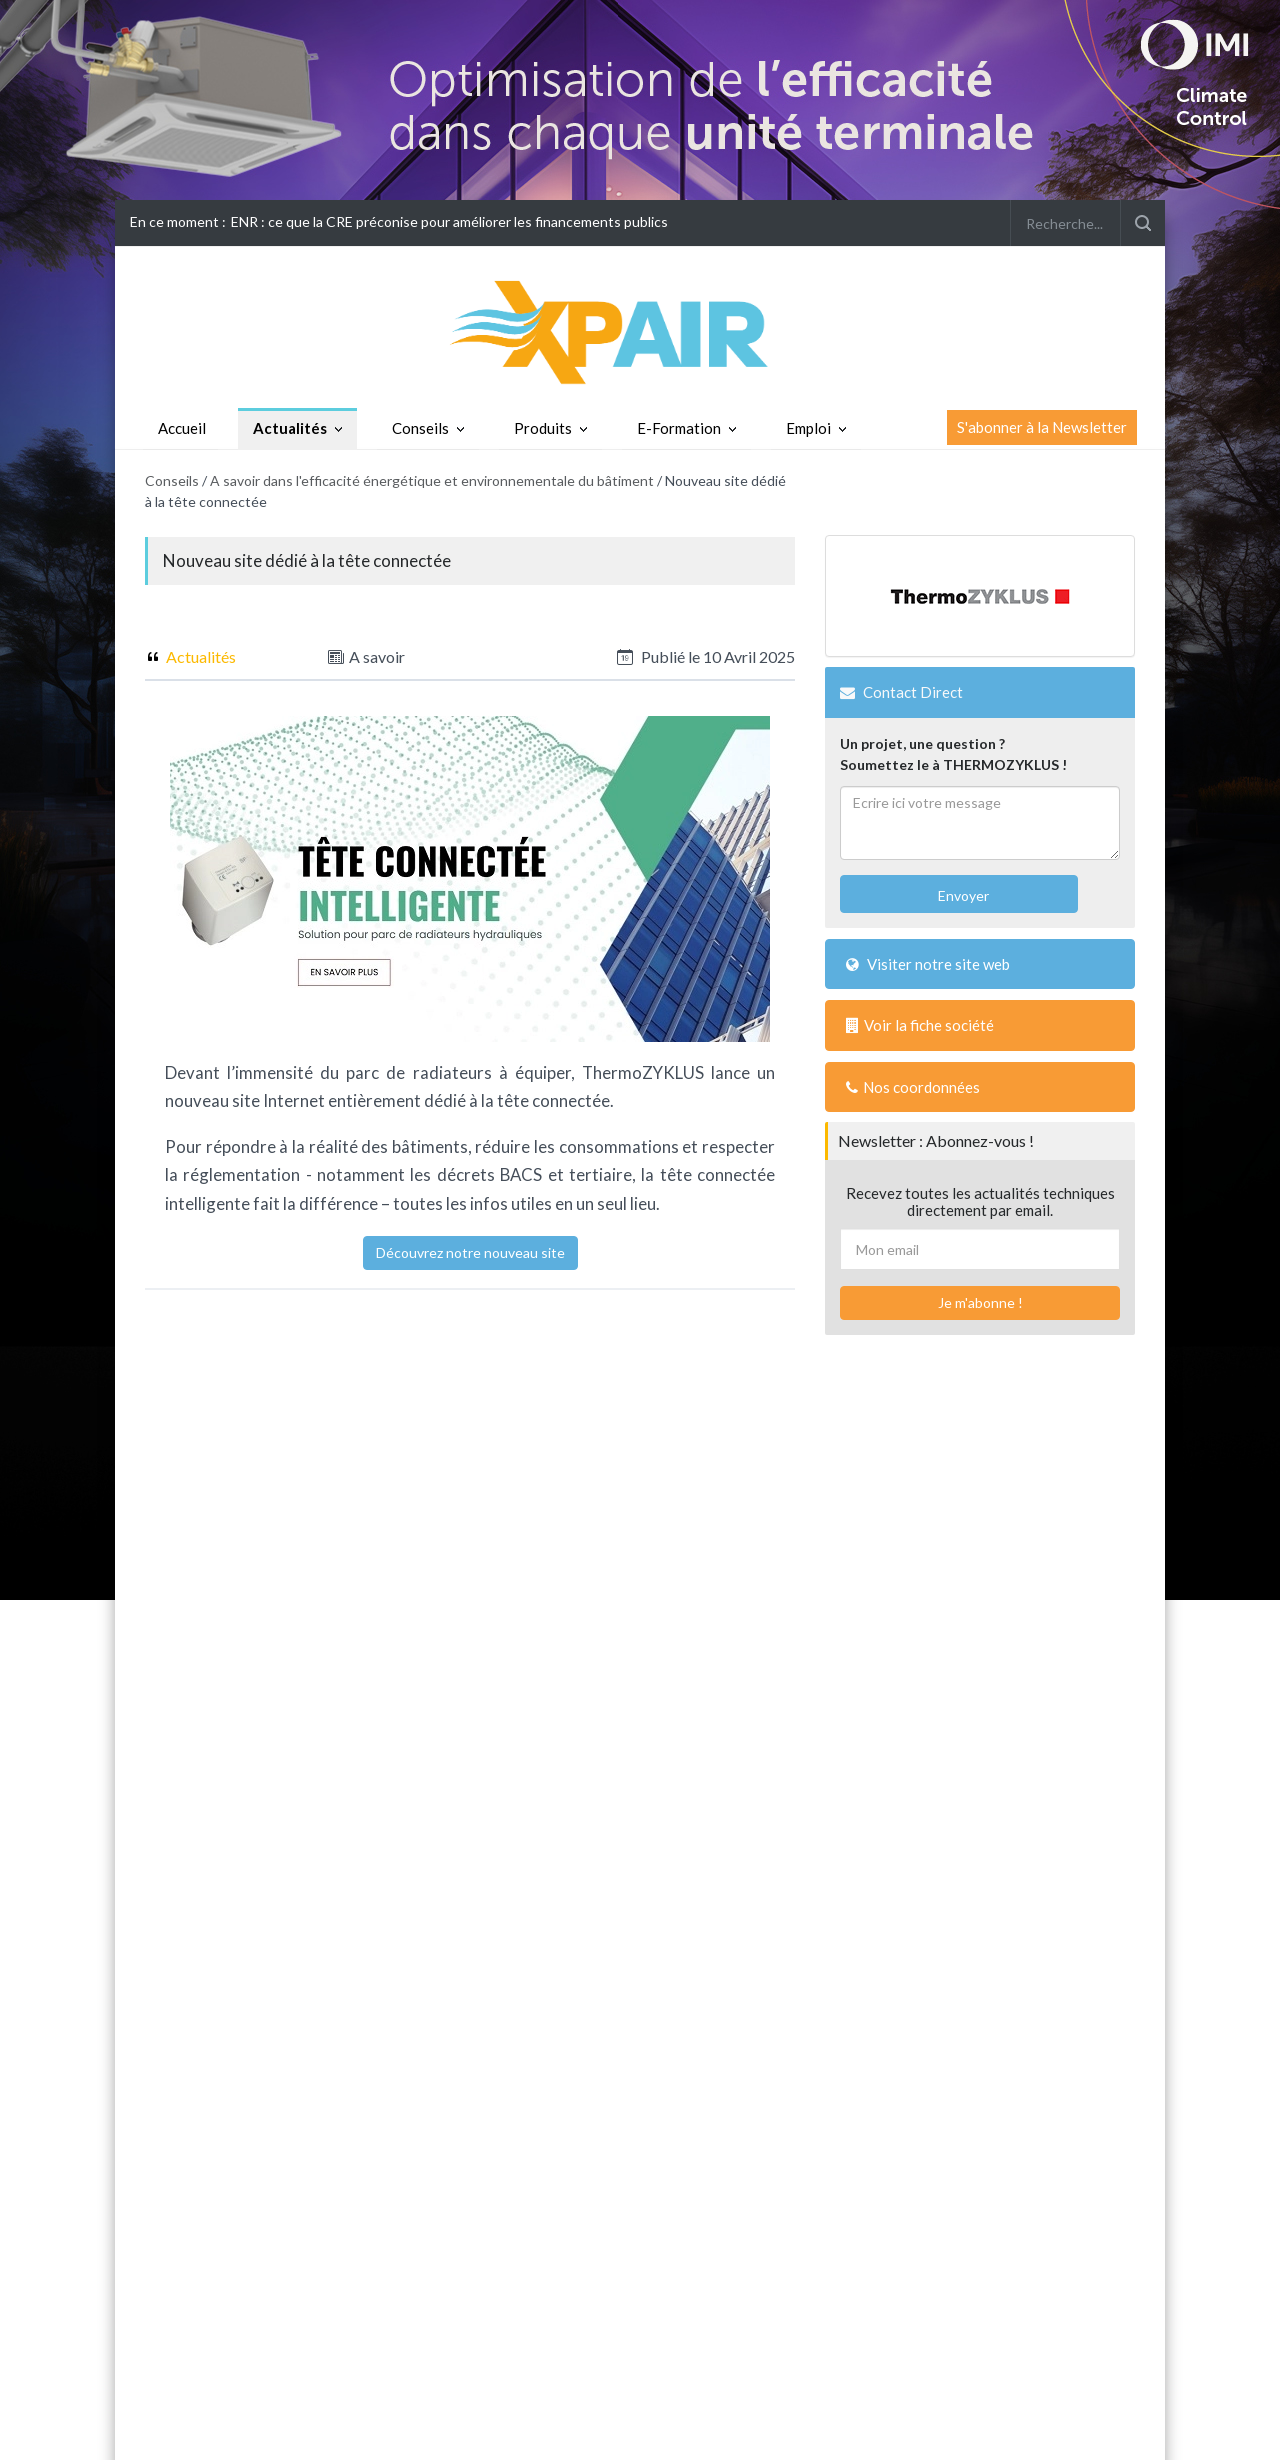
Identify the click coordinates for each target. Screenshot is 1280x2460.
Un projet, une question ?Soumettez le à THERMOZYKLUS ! (953, 754)
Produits (543, 428)
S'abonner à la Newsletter (1042, 427)
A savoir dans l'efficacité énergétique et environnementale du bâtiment (432, 480)
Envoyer (962, 895)
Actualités (290, 428)
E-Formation (679, 428)
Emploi (808, 428)
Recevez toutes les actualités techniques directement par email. (980, 1201)
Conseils (420, 428)
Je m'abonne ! (980, 1302)
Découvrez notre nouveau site (470, 1252)
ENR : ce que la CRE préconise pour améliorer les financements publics (449, 221)
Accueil (182, 428)
